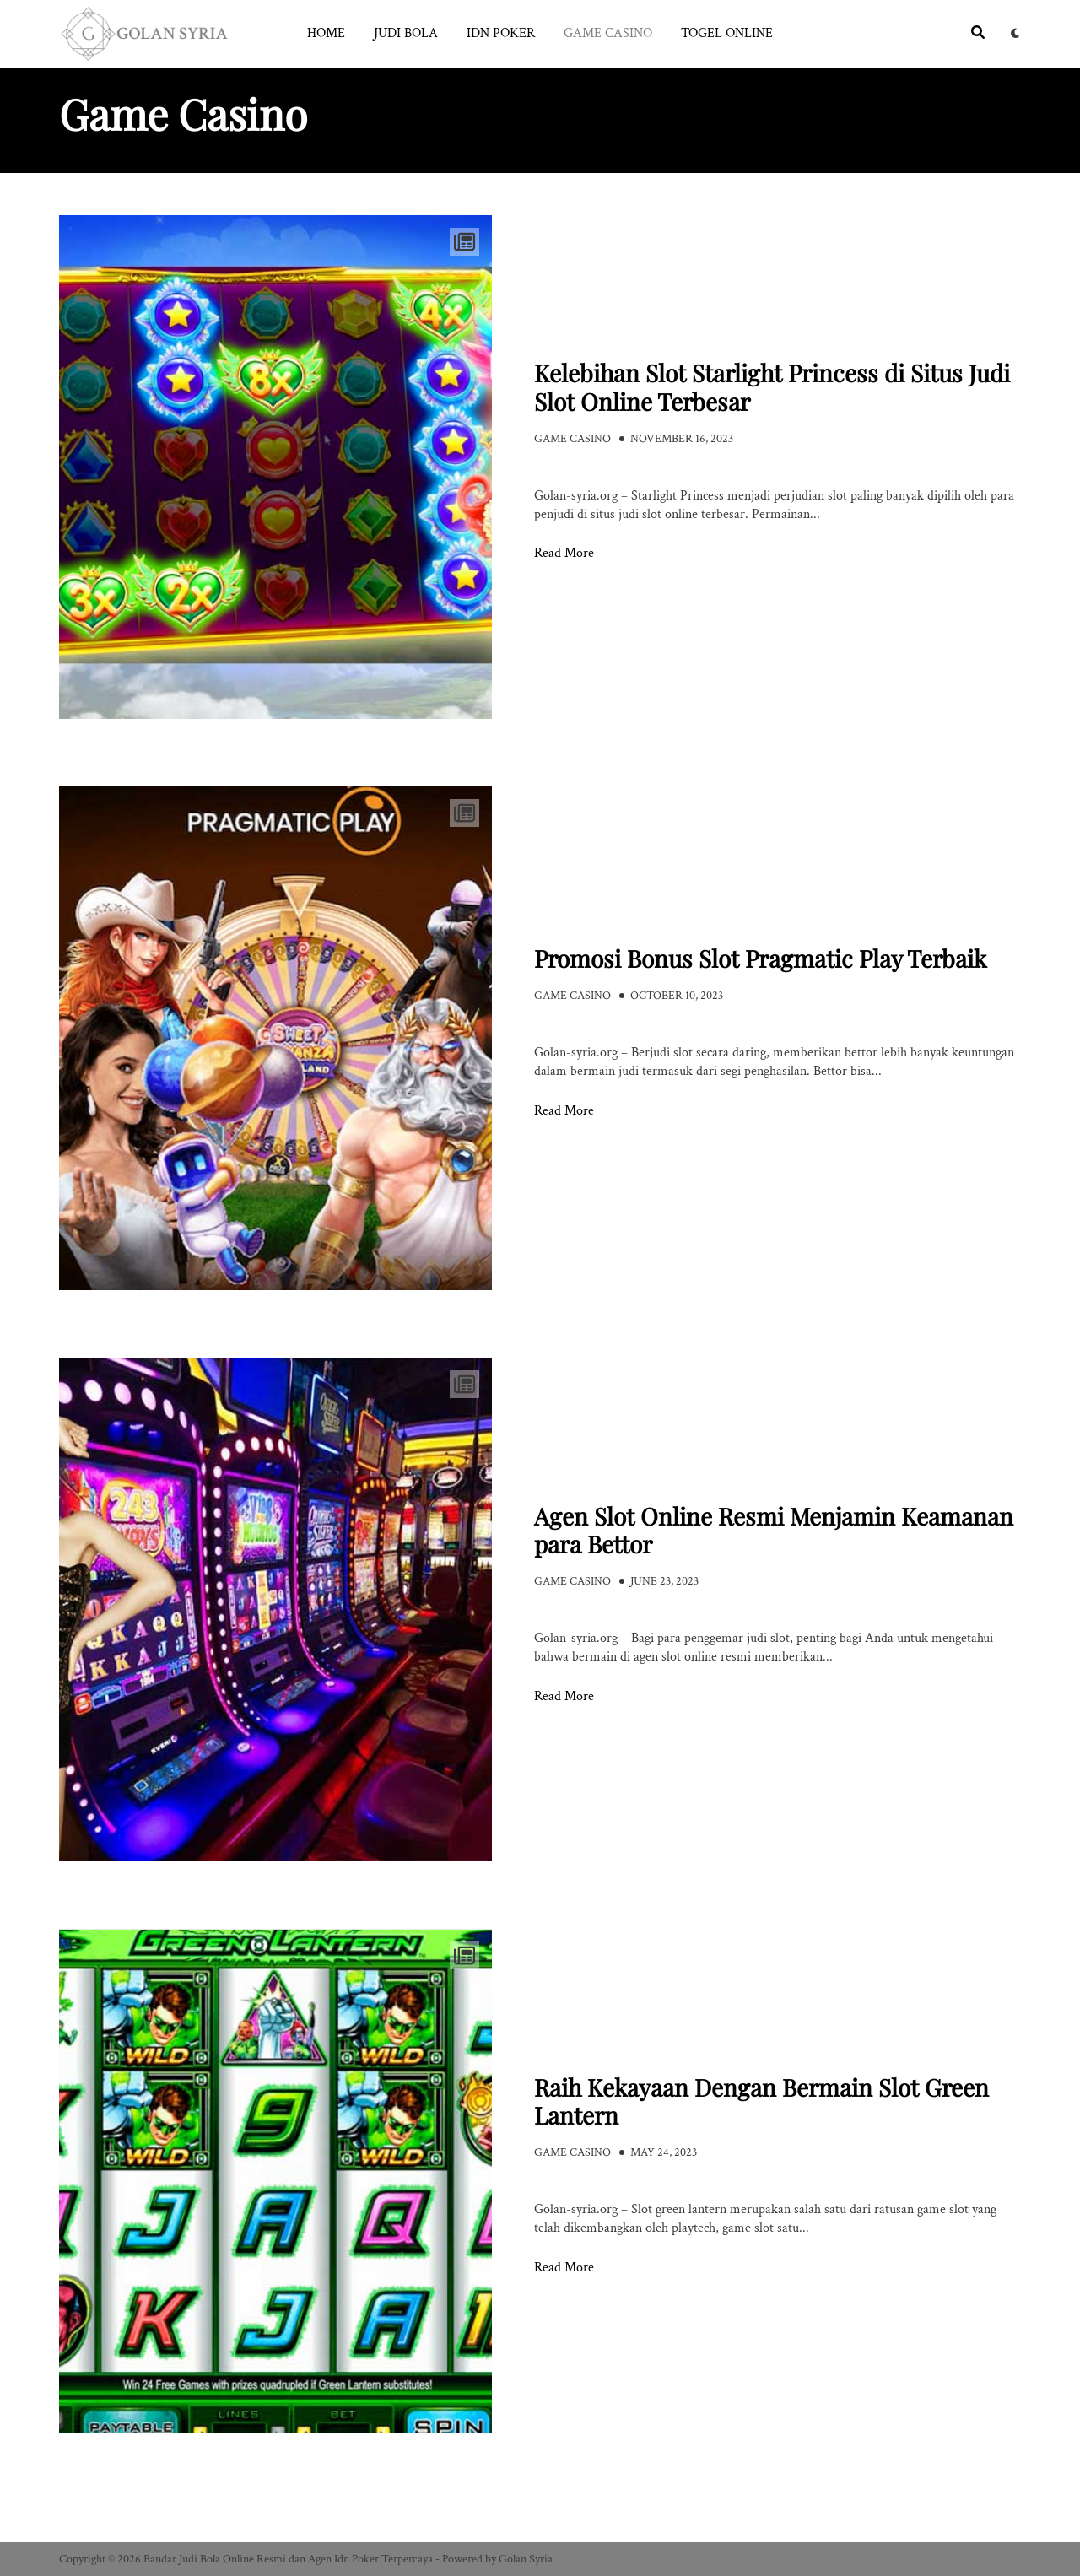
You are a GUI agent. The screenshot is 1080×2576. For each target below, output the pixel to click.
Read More (564, 553)
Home (326, 33)
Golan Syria (526, 2559)
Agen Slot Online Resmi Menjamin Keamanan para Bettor (773, 1530)
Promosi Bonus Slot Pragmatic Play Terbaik (760, 958)
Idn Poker (501, 33)
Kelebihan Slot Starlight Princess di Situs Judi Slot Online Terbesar (772, 387)
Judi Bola (406, 33)
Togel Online (727, 33)
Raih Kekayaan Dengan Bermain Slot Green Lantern (761, 2101)
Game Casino (608, 33)
